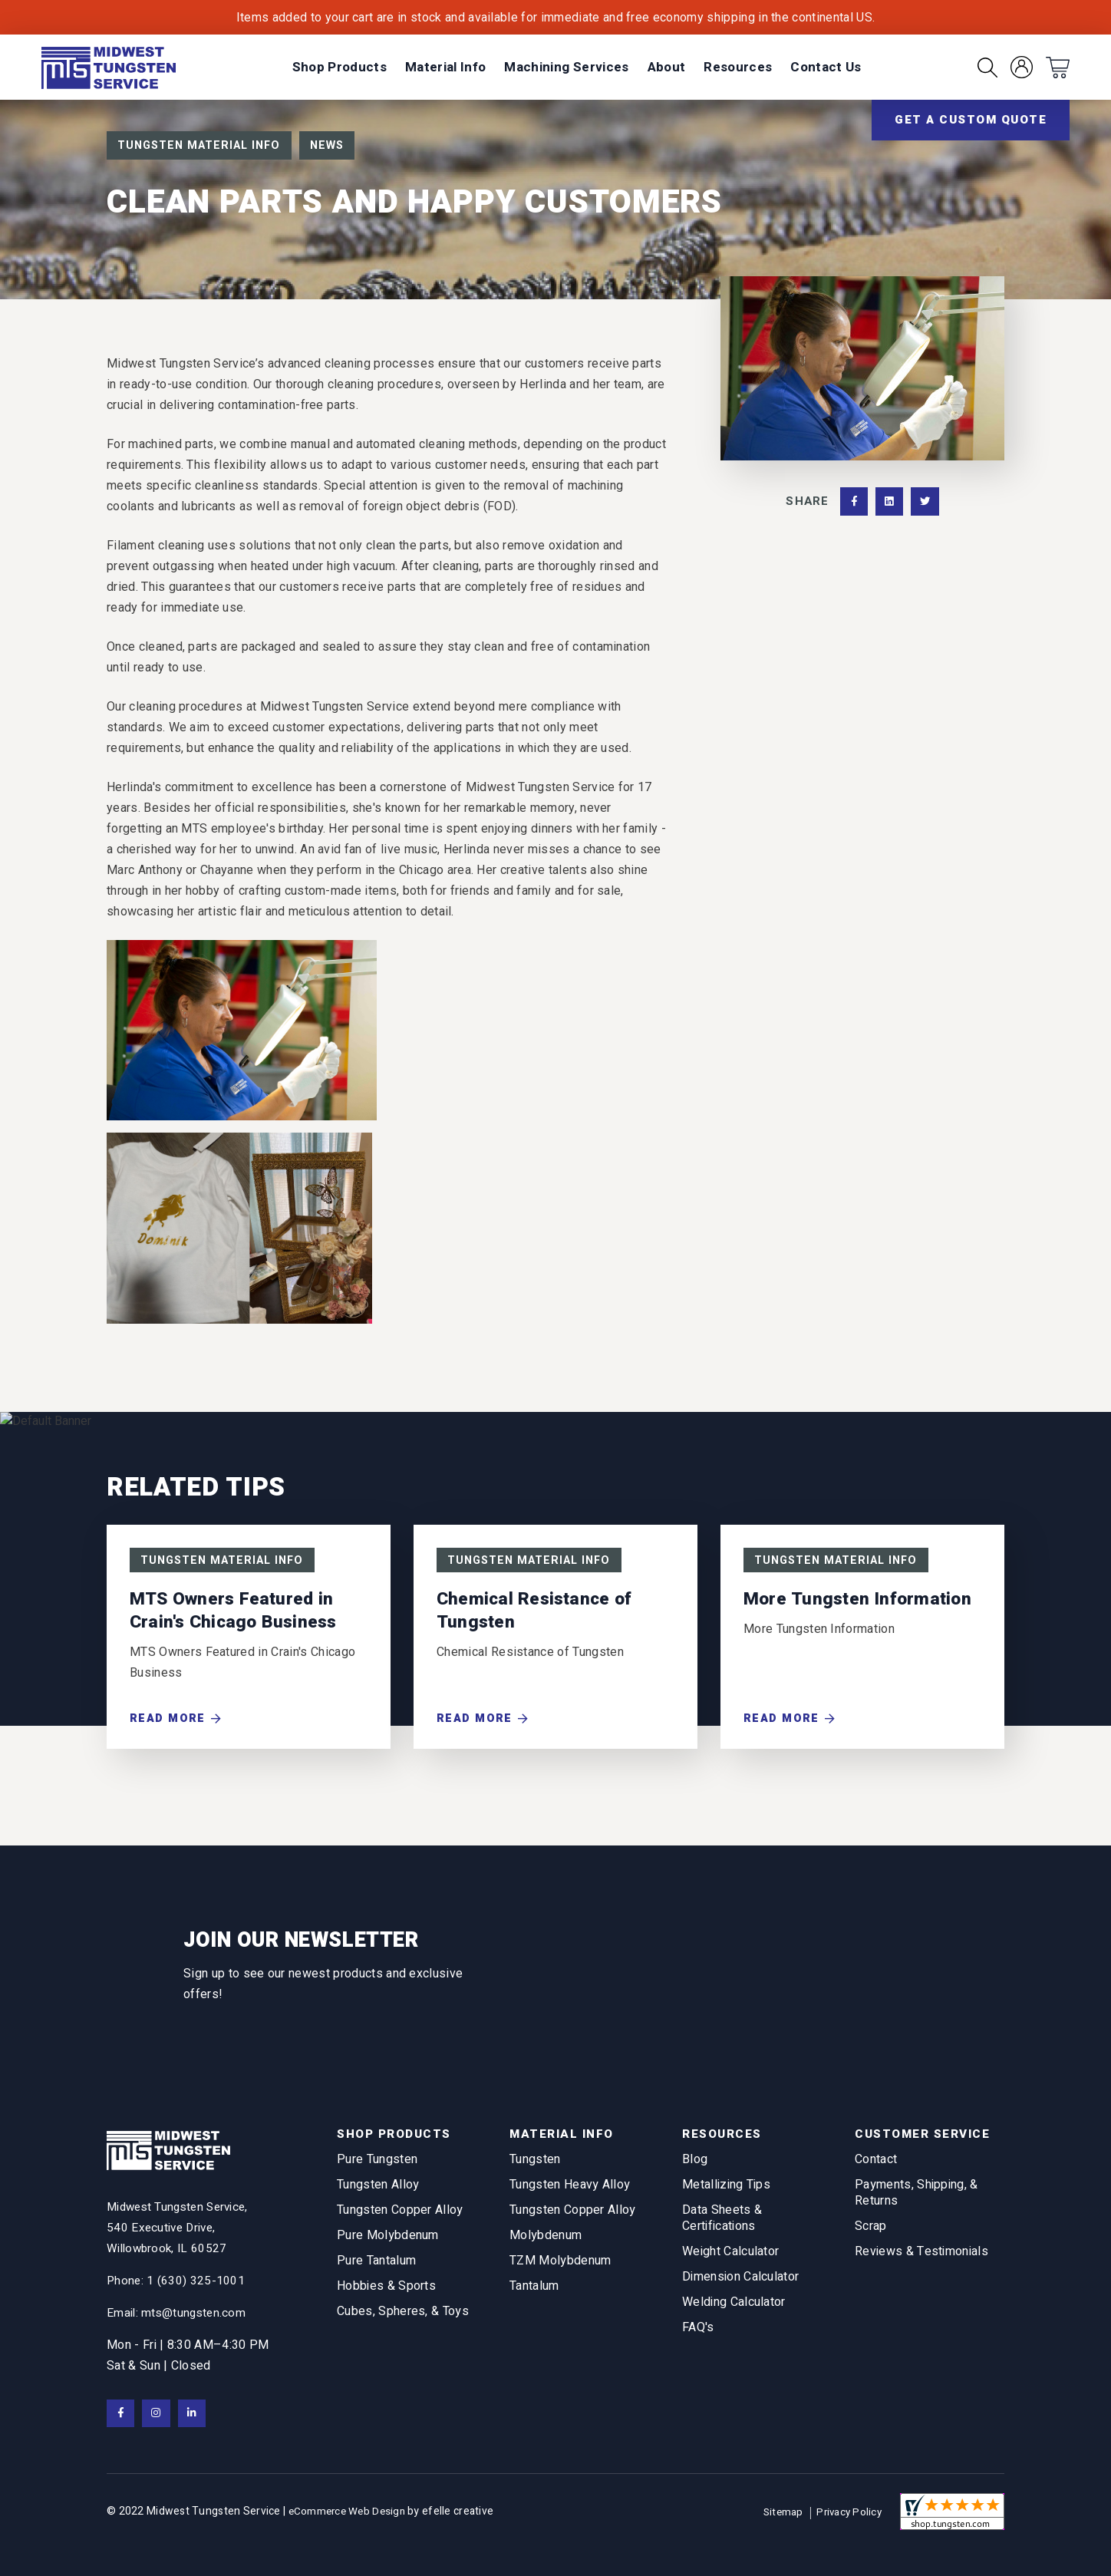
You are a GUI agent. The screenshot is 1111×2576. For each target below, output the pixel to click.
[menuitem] (339, 67)
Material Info (445, 67)
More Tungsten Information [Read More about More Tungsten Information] (860, 1601)
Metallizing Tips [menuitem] (726, 2190)
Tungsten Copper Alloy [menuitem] (400, 2215)
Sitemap (779, 2513)
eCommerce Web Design (349, 2512)
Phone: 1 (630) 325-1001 (176, 2279)
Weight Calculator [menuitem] (730, 2256)
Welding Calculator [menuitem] (734, 2307)
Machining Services (566, 67)
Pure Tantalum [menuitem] (376, 2266)
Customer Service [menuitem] (926, 2133)
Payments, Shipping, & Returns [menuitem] (916, 2198)
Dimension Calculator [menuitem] (740, 2282)
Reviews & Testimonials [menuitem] (921, 2256)
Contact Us (825, 67)
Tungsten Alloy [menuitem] (378, 2190)
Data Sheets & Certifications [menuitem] (722, 2223)
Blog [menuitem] (694, 2164)
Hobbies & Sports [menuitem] (386, 2291)
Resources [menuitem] (723, 2133)
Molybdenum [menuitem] (545, 2240)
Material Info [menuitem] (563, 2133)
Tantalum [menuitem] (534, 2291)
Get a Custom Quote (971, 119)
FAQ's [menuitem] (698, 2332)
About (667, 67)
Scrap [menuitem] (871, 2231)
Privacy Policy (847, 2512)
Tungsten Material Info (203, 145)
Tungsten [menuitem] (535, 2164)
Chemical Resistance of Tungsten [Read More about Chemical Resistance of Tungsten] (537, 1613)
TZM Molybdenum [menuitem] (560, 2266)
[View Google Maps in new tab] (182, 2226)
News (337, 145)
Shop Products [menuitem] (397, 2133)
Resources (738, 67)
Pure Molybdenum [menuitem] (388, 2240)
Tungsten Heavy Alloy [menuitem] (569, 2190)
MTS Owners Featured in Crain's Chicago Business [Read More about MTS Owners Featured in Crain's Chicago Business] (236, 1613)
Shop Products (339, 67)
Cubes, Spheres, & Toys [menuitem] (403, 2316)
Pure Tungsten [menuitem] (377, 2164)
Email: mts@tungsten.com (178, 2311)
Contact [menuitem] (876, 2164)
